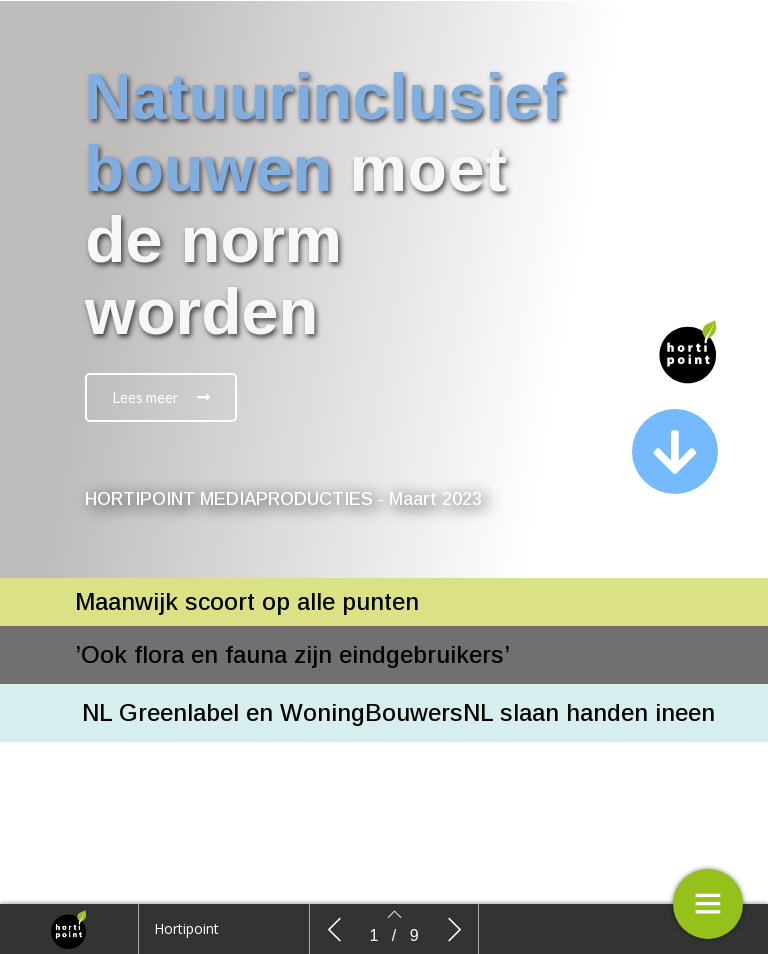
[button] (161, 397)
